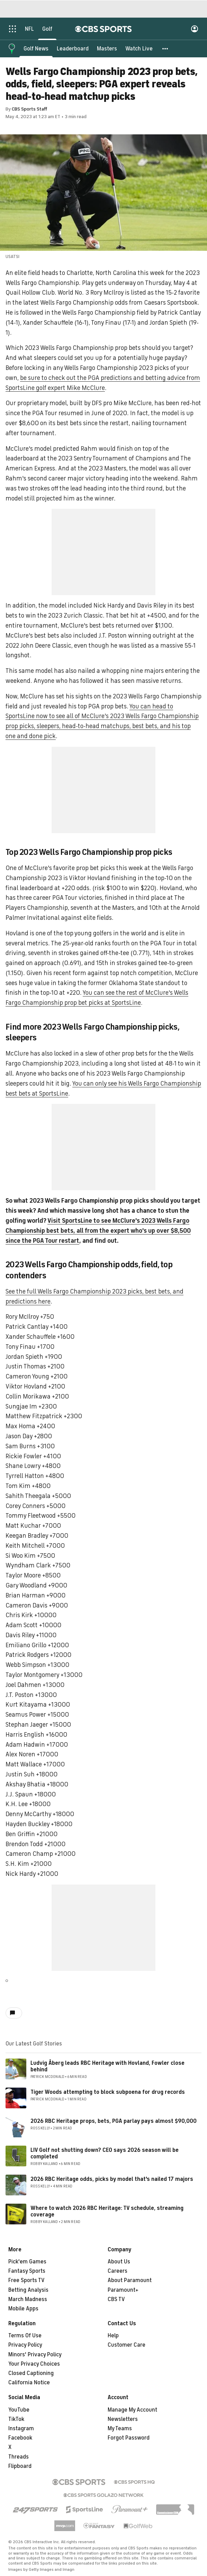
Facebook (20, 2437)
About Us (119, 2261)
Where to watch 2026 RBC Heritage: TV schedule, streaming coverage (106, 2211)
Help (113, 2335)
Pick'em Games (27, 2261)
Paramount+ (123, 2290)
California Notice (29, 2382)
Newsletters (123, 2419)
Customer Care (126, 2344)
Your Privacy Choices (34, 2363)
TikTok (16, 2419)
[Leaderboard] (73, 48)
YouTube (18, 2409)
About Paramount (130, 2280)
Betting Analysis (28, 2290)
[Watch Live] (139, 48)
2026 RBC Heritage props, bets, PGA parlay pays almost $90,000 (113, 2121)
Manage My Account (132, 2409)
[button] (165, 48)
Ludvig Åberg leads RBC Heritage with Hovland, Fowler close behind (107, 2066)
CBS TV (116, 2299)
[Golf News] (36, 48)
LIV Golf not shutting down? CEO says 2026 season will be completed (104, 2153)
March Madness (27, 2299)
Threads (18, 2456)
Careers (117, 2271)
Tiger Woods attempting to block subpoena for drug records (107, 2092)
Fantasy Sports (26, 2271)
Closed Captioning (31, 2373)
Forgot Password (129, 2437)
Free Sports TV (26, 2280)
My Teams (120, 2428)
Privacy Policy (25, 2344)
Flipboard (20, 2466)
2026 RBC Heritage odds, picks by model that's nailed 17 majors (111, 2179)
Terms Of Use (25, 2335)
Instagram (21, 2428)
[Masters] (107, 48)
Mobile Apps (23, 2308)
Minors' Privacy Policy (35, 2354)
